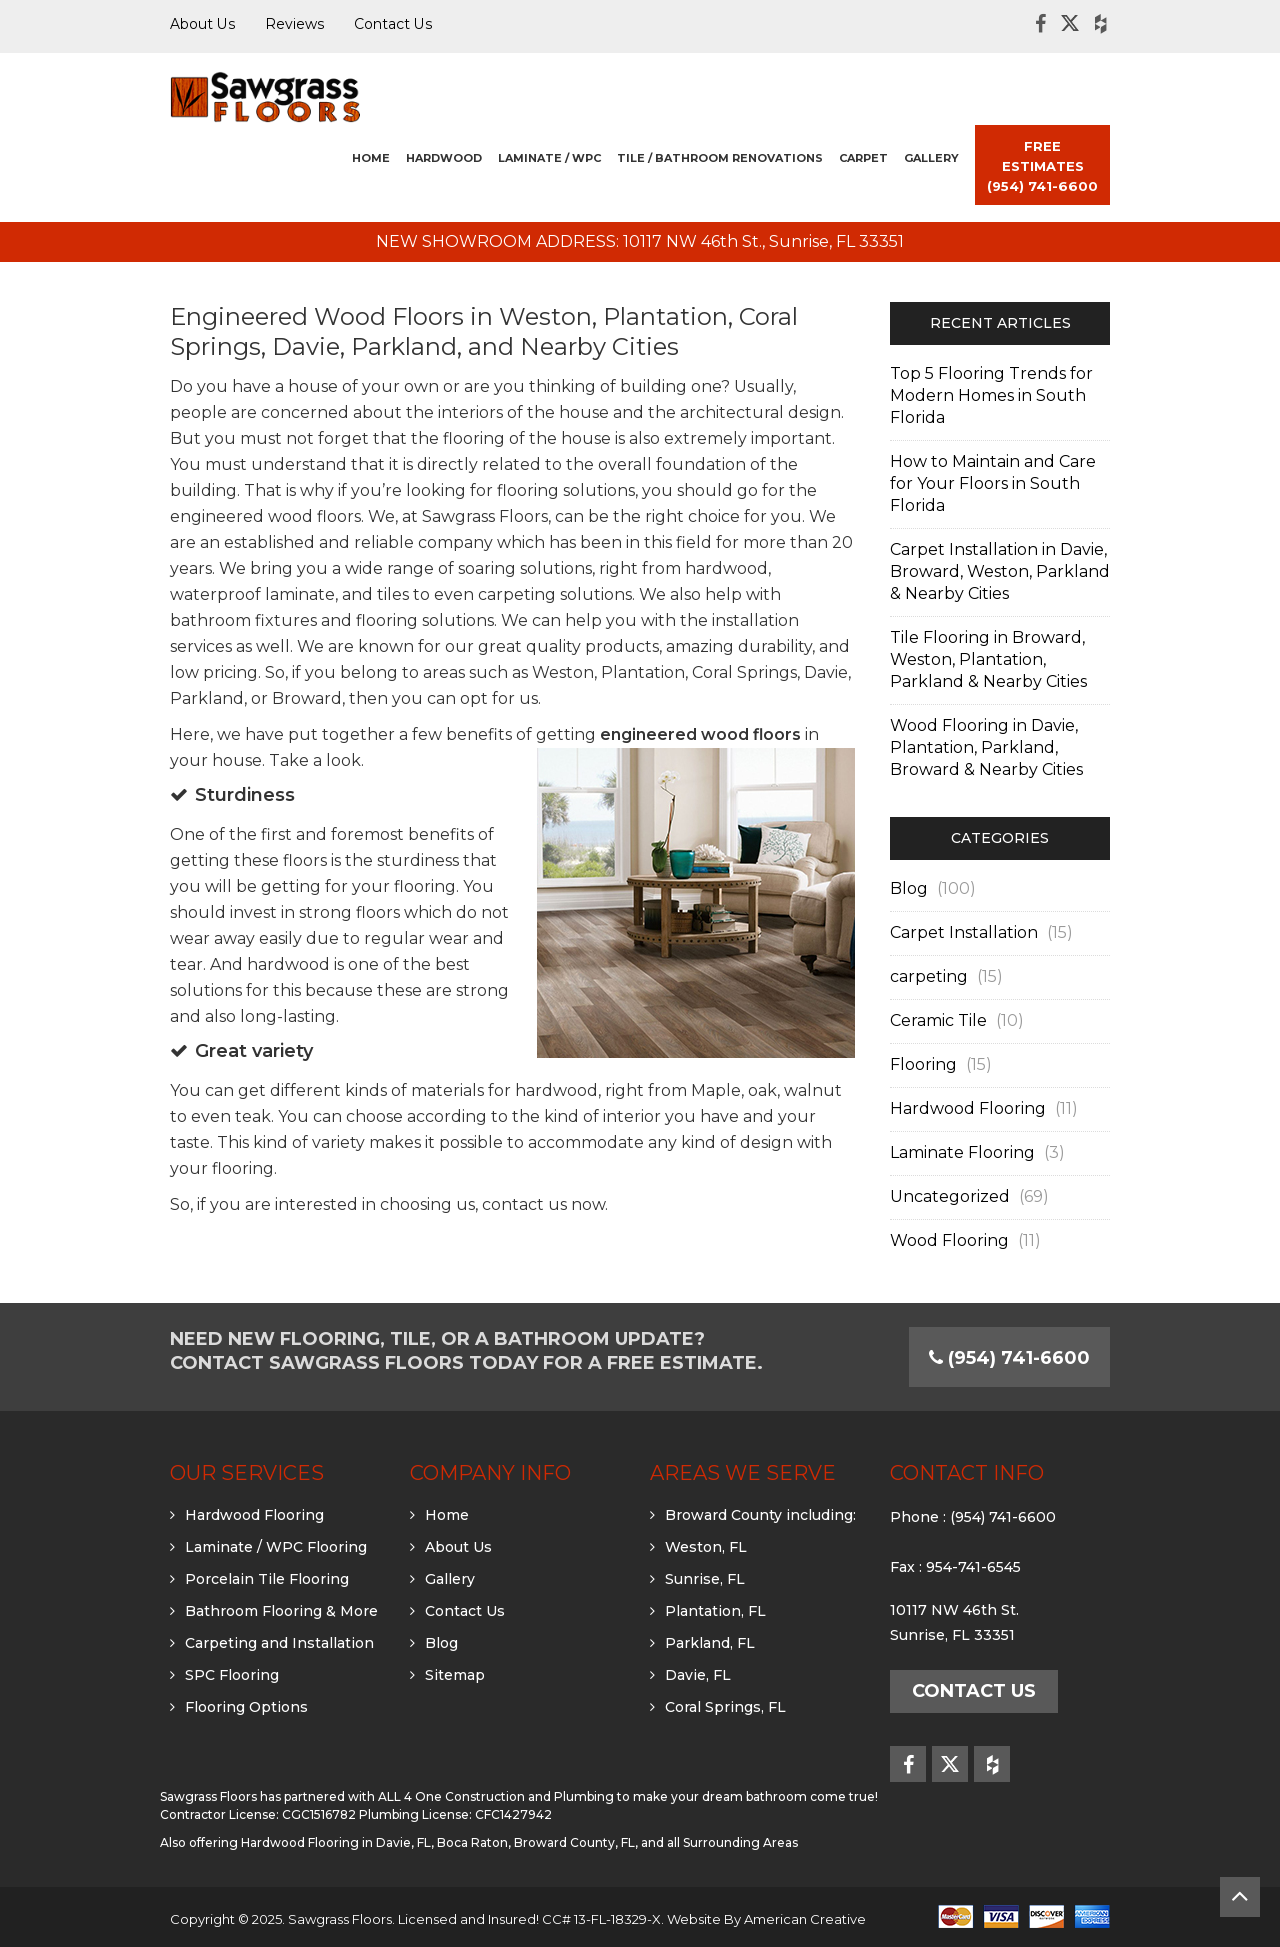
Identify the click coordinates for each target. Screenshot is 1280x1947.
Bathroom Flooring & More (281, 1611)
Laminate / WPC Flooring (276, 1547)
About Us (458, 1547)
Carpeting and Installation (279, 1643)
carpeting (929, 976)
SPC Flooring (232, 1675)
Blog (909, 888)
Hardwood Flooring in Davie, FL (336, 1842)
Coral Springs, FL (725, 1707)
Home (447, 1515)
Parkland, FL (710, 1643)
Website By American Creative (766, 1919)
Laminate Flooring (962, 1152)
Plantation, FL (715, 1611)
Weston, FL (706, 1547)
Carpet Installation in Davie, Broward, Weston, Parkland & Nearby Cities (1000, 571)
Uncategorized (950, 1196)
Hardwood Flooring (968, 1108)
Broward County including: (760, 1515)
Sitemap (455, 1675)
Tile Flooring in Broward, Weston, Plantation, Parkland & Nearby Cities (988, 659)
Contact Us (465, 1611)
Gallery (450, 1579)
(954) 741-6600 (1003, 1517)
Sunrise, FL (705, 1579)
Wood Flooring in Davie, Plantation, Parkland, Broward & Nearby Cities (986, 747)
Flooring (923, 1064)
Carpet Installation (964, 932)
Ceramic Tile (938, 1020)
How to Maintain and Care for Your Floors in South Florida (993, 483)
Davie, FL (698, 1675)
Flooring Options (246, 1707)
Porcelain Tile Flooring (267, 1579)
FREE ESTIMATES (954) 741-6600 (1042, 166)
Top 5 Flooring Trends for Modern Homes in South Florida (991, 395)
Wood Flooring (949, 1240)
